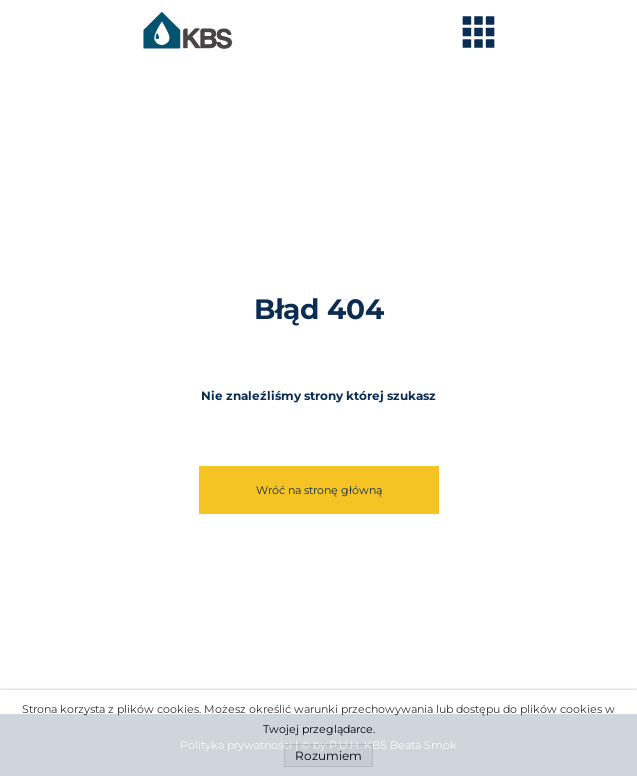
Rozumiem (328, 755)
